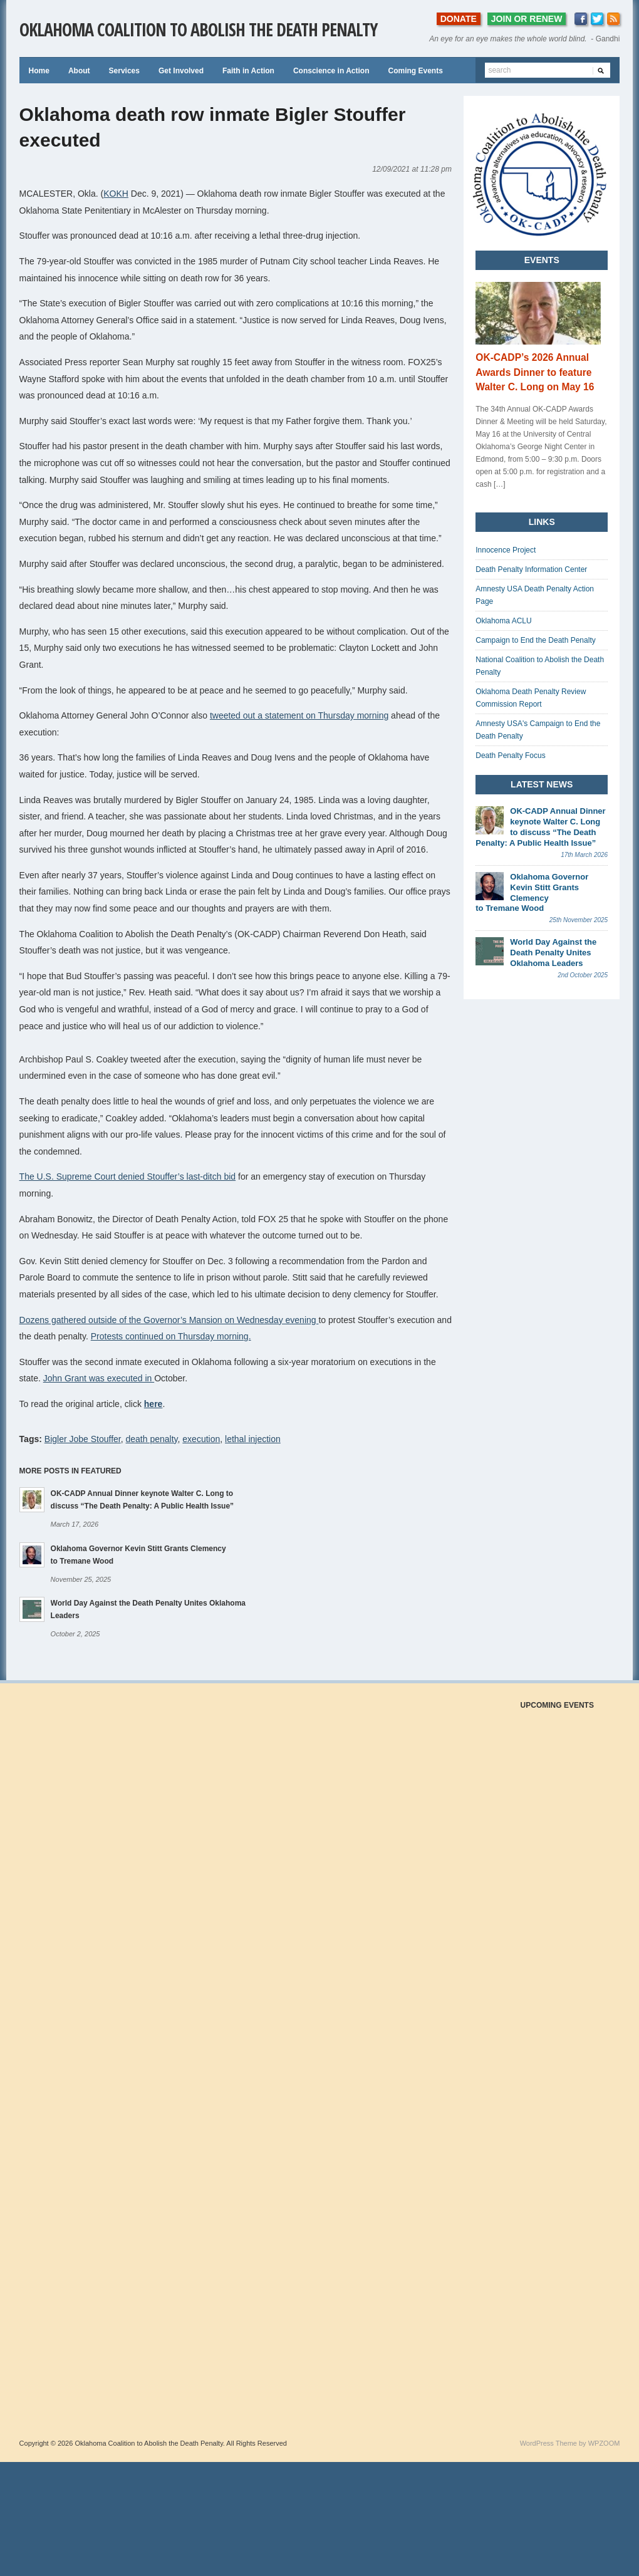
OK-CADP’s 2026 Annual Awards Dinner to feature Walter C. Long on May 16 (534, 372)
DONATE (458, 19)
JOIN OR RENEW (527, 19)
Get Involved (181, 70)
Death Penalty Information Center (531, 569)
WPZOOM (604, 2443)
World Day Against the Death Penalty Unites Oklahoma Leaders (553, 952)
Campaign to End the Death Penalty (535, 640)
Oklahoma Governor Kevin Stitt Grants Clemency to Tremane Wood (531, 892)
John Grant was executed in (98, 1378)
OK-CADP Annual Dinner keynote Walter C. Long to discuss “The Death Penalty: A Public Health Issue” (540, 827)
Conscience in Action (331, 70)
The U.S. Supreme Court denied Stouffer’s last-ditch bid (127, 1176)
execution (201, 1439)
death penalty (152, 1439)
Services (124, 70)
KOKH (115, 194)
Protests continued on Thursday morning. (171, 1336)
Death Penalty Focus (510, 755)
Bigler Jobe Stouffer (82, 1439)
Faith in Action (248, 70)
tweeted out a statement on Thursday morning (299, 715)
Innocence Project (505, 550)
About (79, 70)
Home (39, 70)
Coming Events (415, 70)
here (153, 1404)
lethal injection (253, 1439)
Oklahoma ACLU (503, 620)
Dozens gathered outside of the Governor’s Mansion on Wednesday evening (169, 1320)
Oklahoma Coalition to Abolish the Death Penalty (198, 29)
